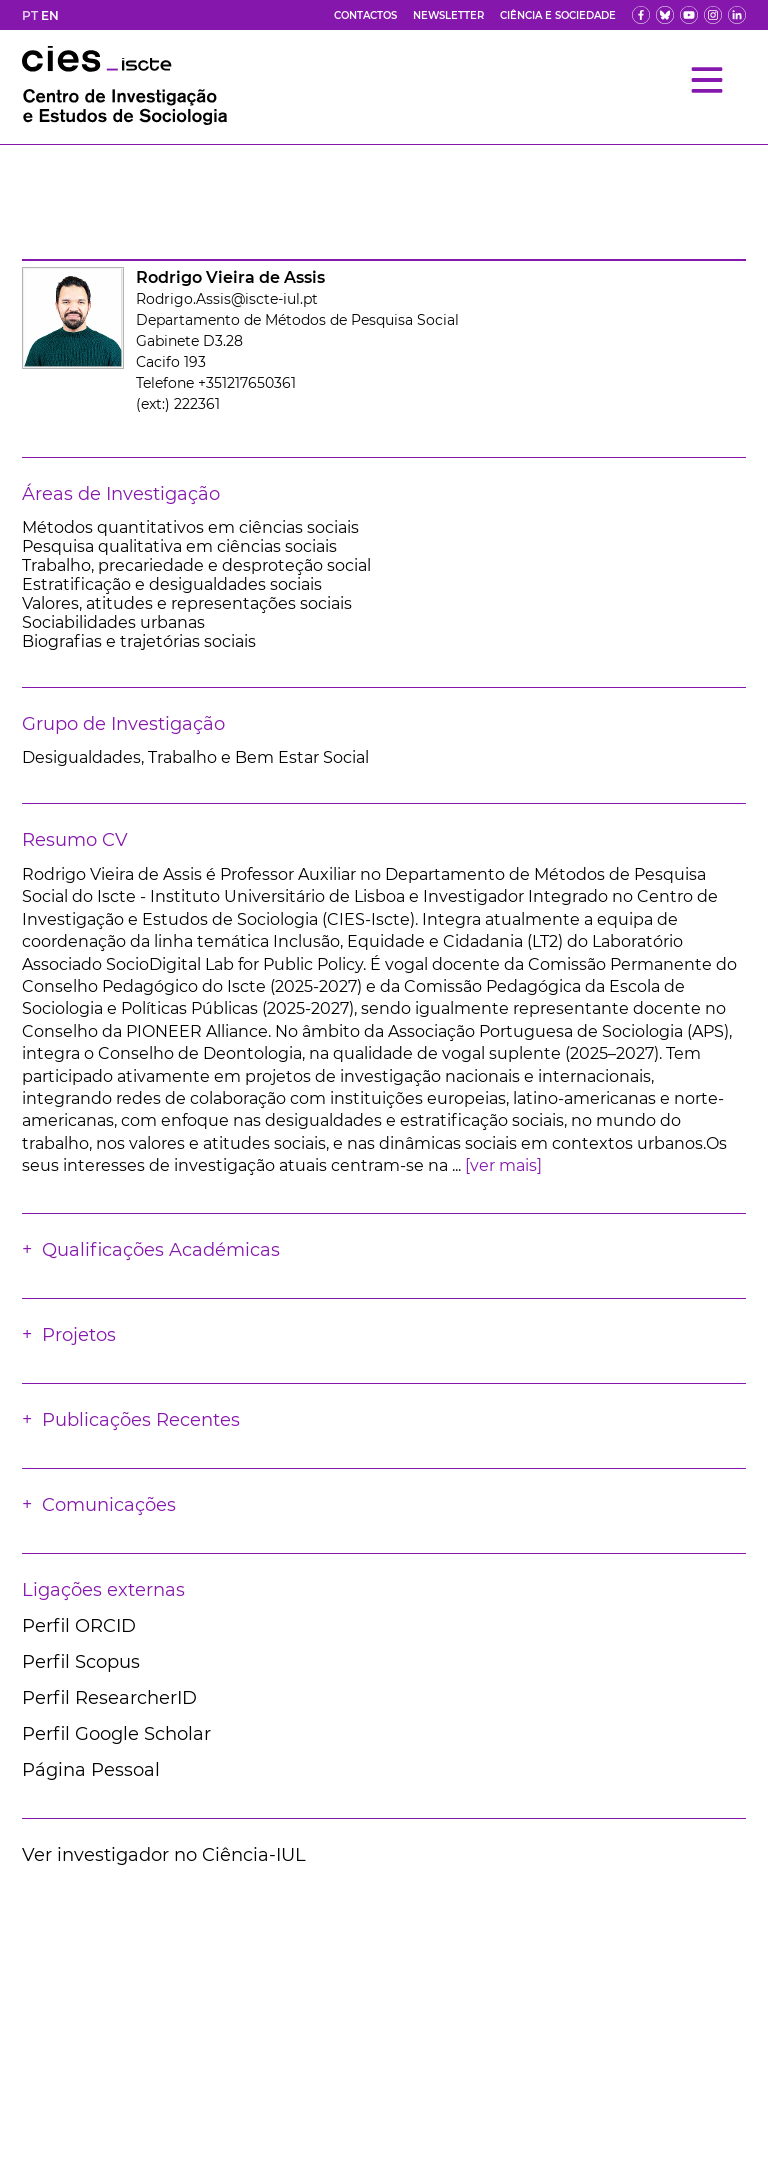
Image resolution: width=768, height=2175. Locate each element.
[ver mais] (503, 1165)
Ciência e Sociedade (558, 15)
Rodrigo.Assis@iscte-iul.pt (227, 299)
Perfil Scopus (81, 1662)
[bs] (665, 15)
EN (50, 15)
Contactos (365, 15)
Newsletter (448, 15)
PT (30, 15)
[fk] (713, 15)
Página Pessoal (91, 1770)
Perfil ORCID (79, 1626)
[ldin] (737, 15)
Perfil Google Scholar (116, 1734)
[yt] (689, 15)
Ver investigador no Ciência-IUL (164, 1855)
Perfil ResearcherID (109, 1698)
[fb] (641, 15)
